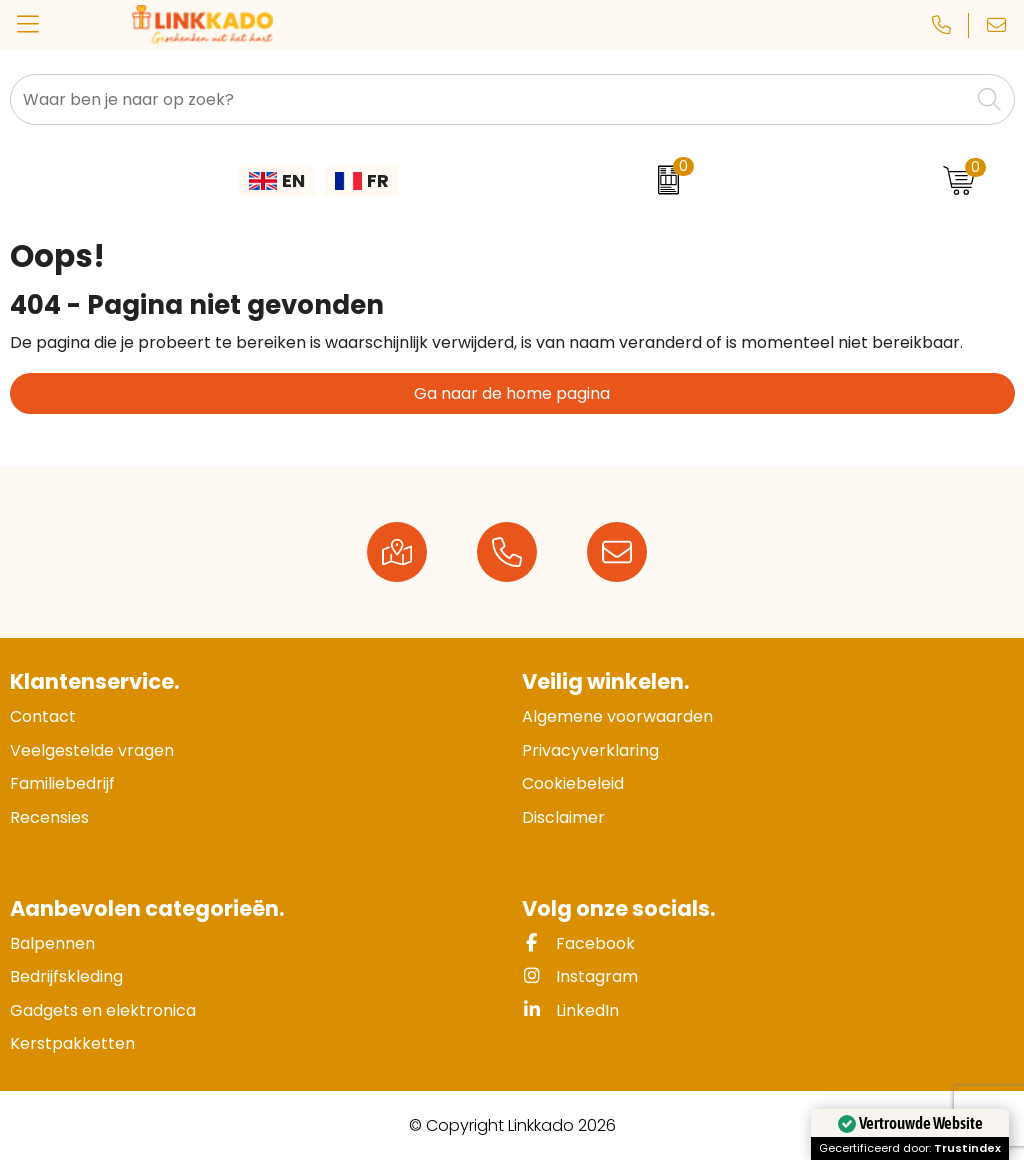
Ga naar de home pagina (512, 393)
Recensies (49, 817)
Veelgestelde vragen (92, 750)
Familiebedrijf (62, 783)
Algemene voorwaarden (617, 716)
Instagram (580, 976)
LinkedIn (570, 1010)
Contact (43, 716)
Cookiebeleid (573, 783)
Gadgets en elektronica (103, 1010)
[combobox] (490, 99)
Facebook (578, 943)
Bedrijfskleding (66, 976)
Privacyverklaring (590, 750)
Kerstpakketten (72, 1043)
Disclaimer (563, 817)
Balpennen (52, 943)
